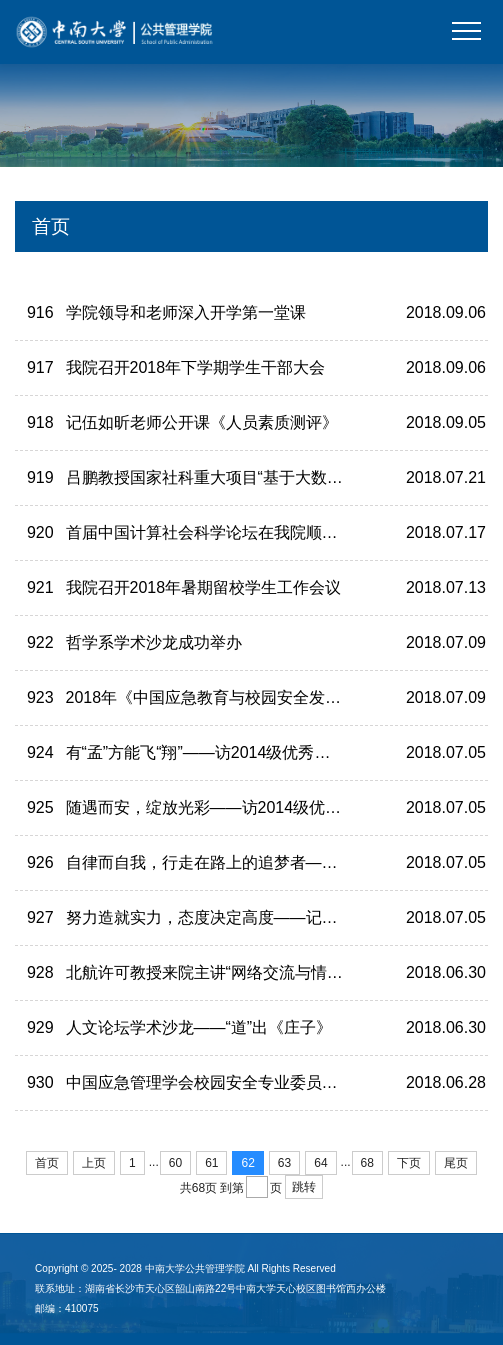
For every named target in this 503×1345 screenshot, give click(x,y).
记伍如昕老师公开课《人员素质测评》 (202, 422)
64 (320, 1163)
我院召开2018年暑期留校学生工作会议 (204, 587)
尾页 (456, 1163)
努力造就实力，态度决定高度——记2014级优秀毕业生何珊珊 (284, 917)
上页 (94, 1163)
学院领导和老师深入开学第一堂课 (186, 312)
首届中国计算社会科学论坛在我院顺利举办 (218, 532)
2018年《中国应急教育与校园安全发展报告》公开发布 (260, 697)
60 (175, 1163)
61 (211, 1163)
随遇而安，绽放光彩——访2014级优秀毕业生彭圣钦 (252, 807)
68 (367, 1163)
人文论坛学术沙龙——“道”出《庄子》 (199, 1027)
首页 (47, 1163)
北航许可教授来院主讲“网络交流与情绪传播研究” (239, 972)
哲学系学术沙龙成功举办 (154, 642)
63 (284, 1163)
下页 (409, 1163)
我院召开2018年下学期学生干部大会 (196, 367)
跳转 (304, 1187)
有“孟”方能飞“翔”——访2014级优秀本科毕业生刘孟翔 (254, 752)
